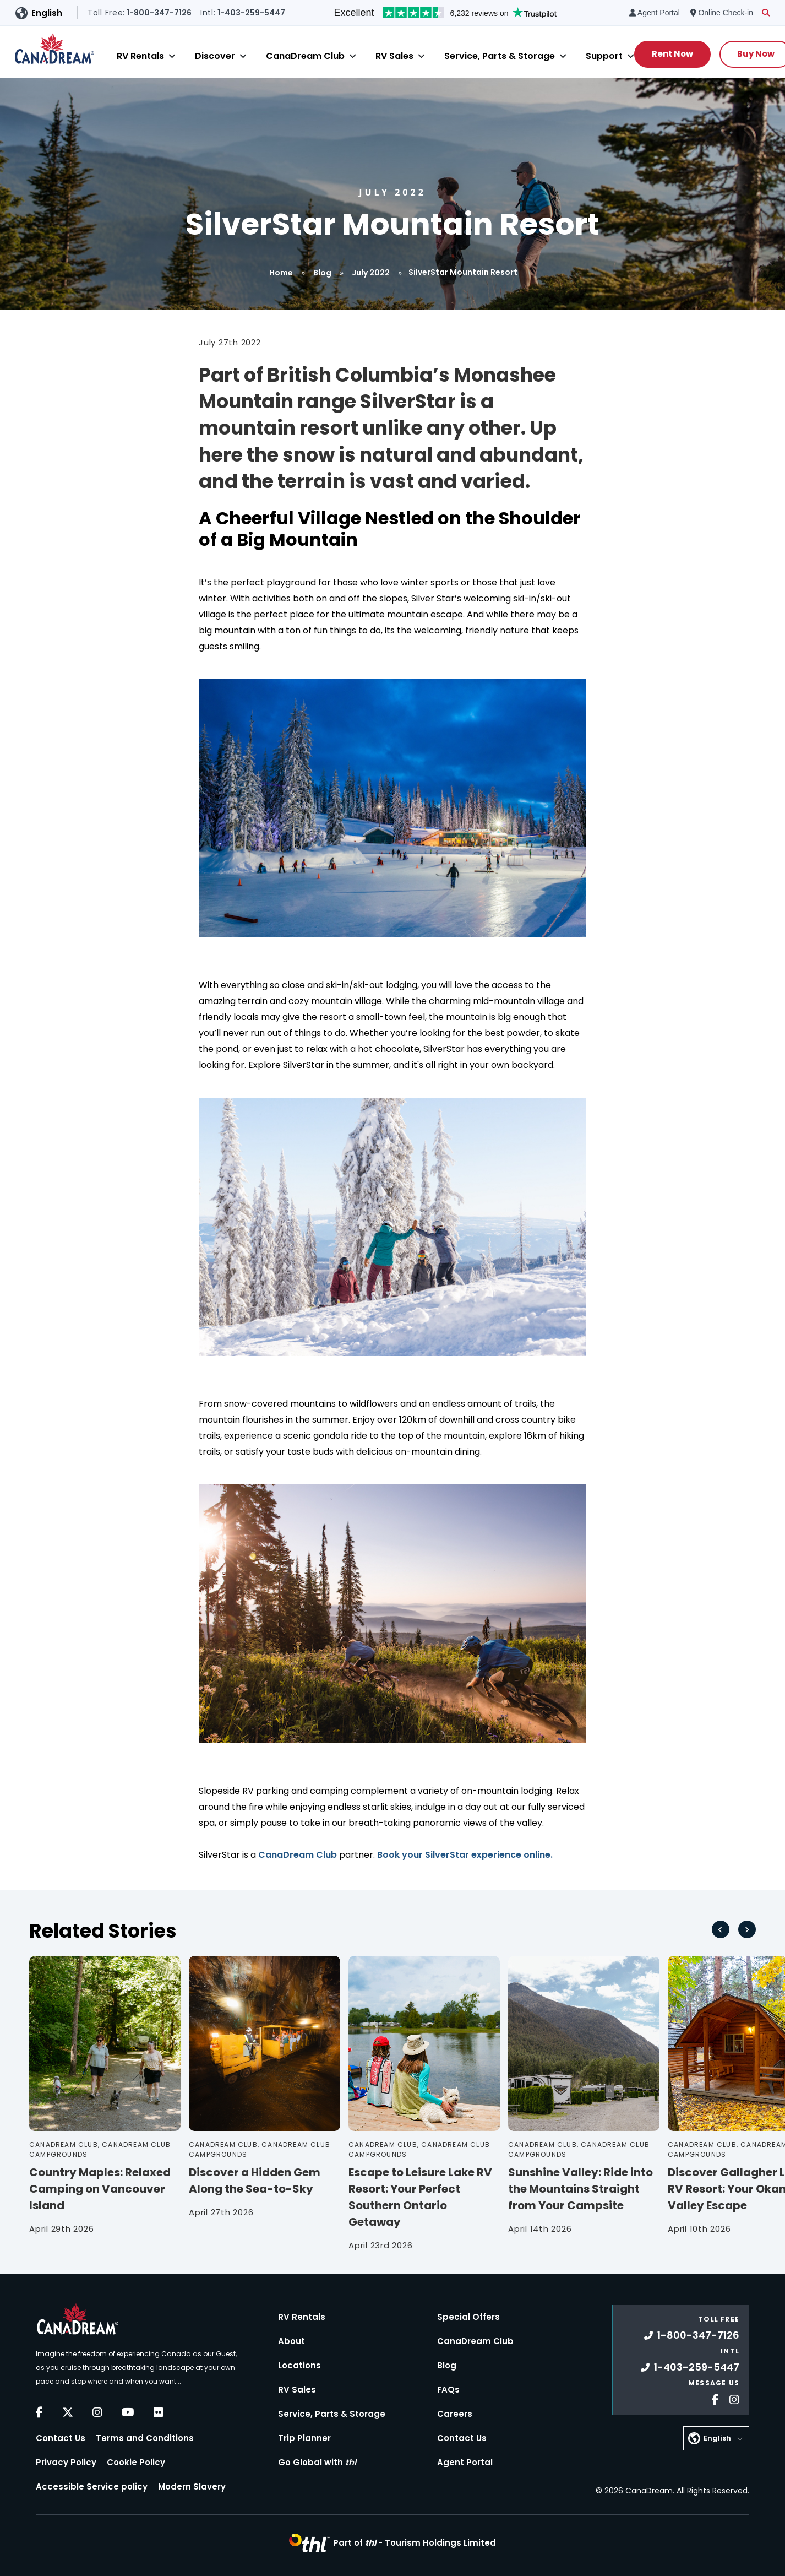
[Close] (172, 56)
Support (604, 56)
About (291, 2341)
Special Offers (468, 2317)
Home (281, 272)
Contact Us (60, 2438)
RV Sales (394, 56)
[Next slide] (747, 1929)
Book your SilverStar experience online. (465, 1854)
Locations (299, 2365)
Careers (454, 2414)
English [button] (46, 13)
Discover (215, 56)
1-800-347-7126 (691, 2335)
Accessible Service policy (92, 2486)
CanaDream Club (305, 56)
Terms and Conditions (145, 2438)
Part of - (414, 2542)
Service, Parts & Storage (499, 56)
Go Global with (317, 2462)
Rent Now (672, 53)
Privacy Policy (66, 2462)
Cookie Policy (136, 2462)
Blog (322, 272)
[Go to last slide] (720, 1929)
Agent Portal (465, 2462)
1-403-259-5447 (690, 2367)
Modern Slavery (192, 2486)
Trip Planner (304, 2438)
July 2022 (371, 272)
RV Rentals (140, 56)
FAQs (448, 2389)
